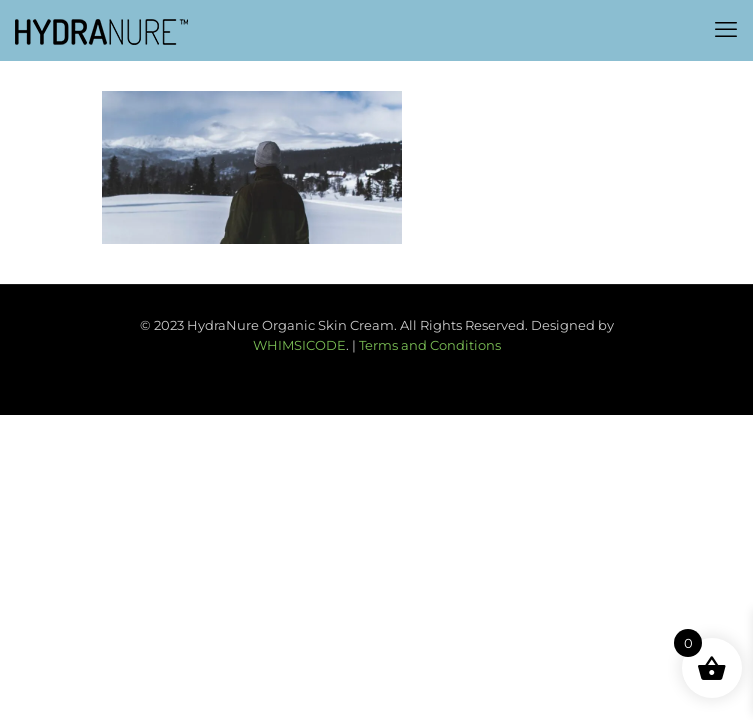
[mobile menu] (726, 30)
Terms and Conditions (430, 345)
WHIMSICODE (299, 345)
